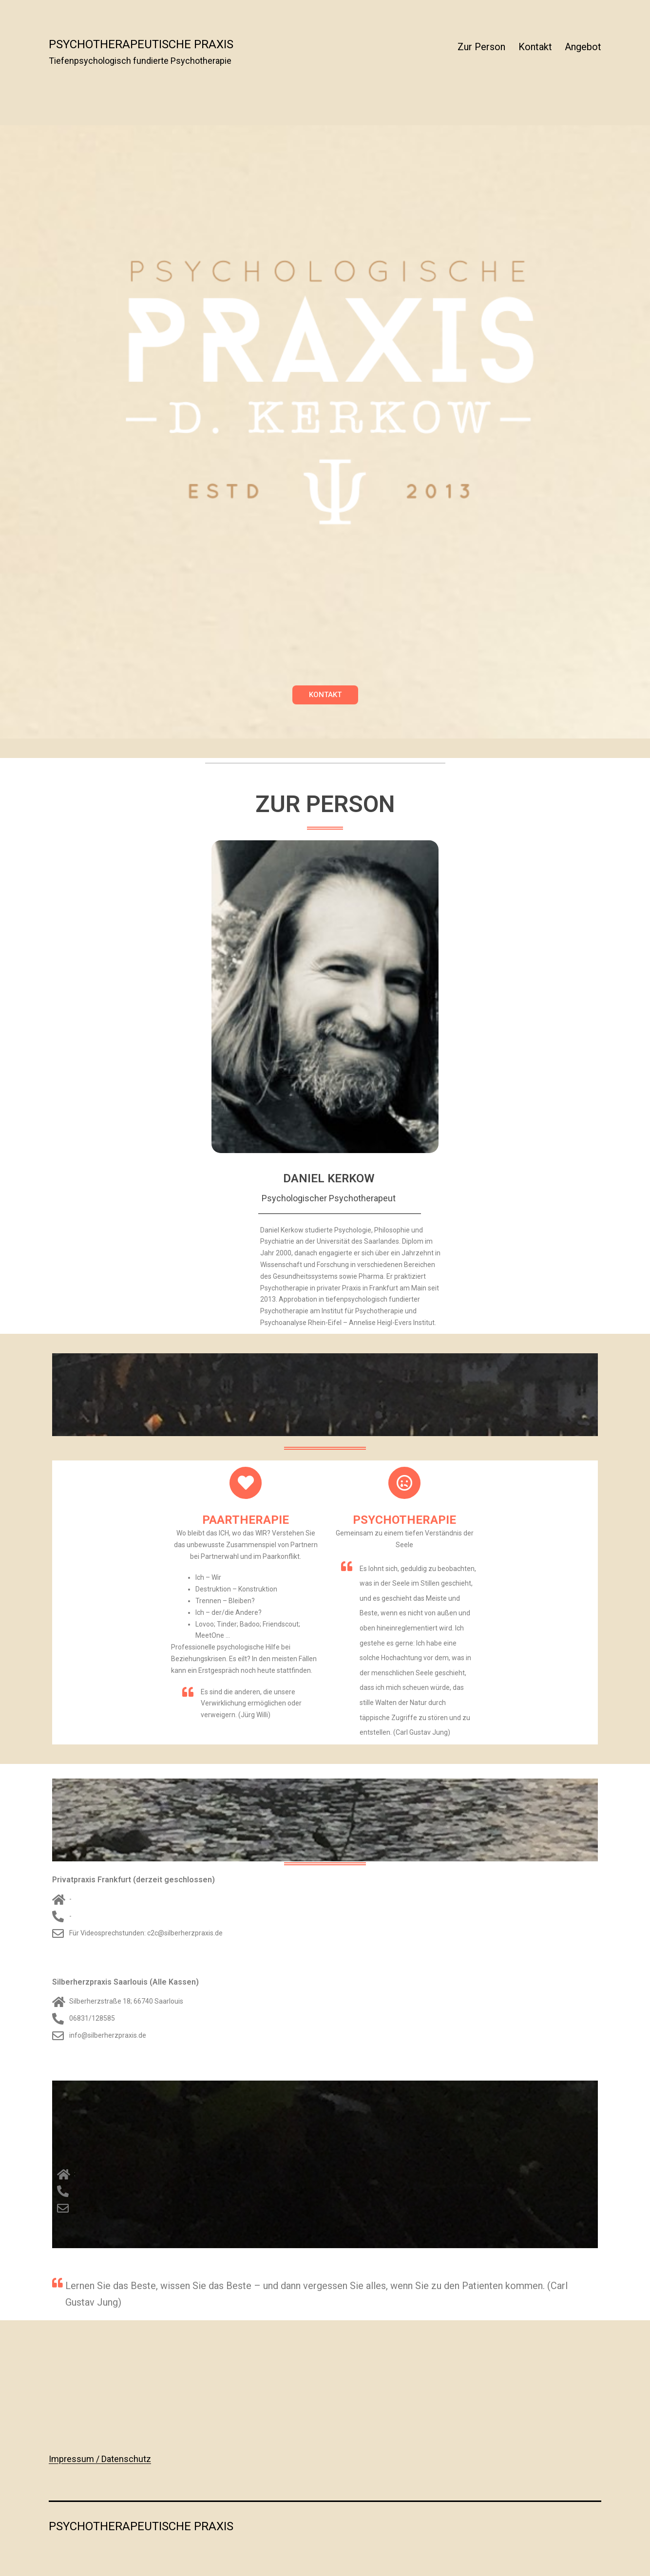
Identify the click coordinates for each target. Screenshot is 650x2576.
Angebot (583, 47)
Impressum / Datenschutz (100, 2459)
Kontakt (535, 47)
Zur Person (481, 47)
